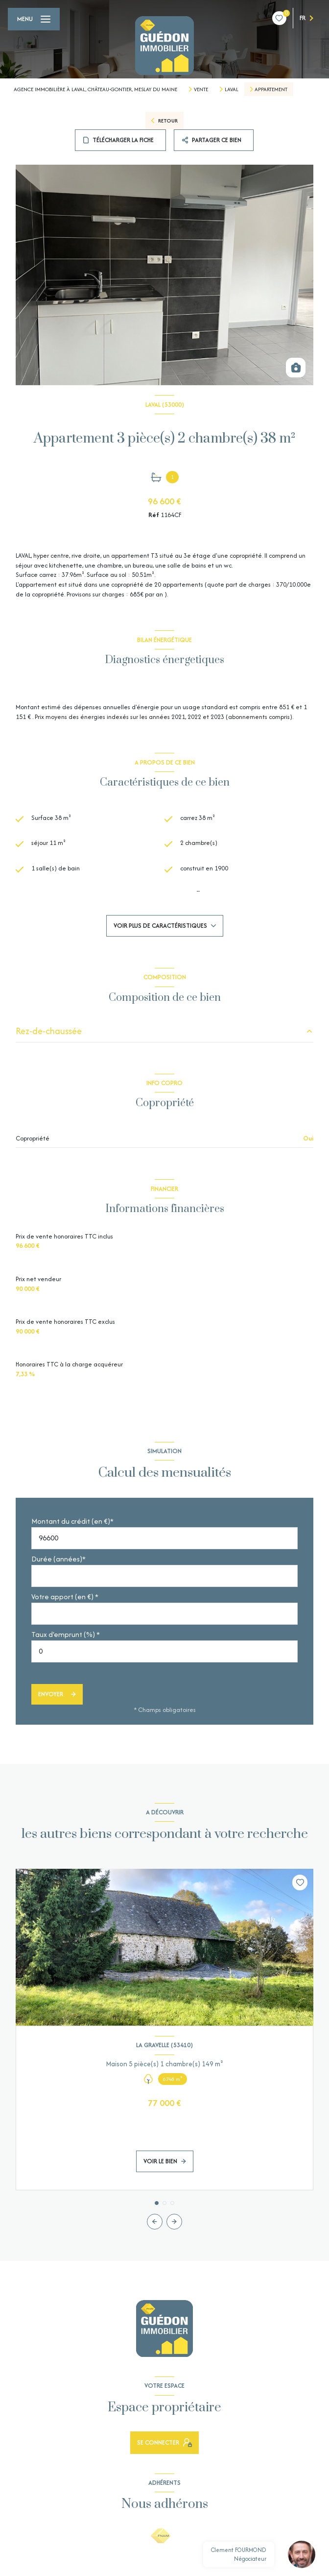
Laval (231, 89)
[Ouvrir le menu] (34, 19)
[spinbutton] (164, 1651)
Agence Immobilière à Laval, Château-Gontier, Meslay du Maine (95, 89)
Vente (201, 89)
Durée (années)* (58, 1559)
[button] (174, 2221)
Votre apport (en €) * (64, 1596)
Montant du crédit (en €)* (72, 1521)
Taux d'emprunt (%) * (65, 1634)
